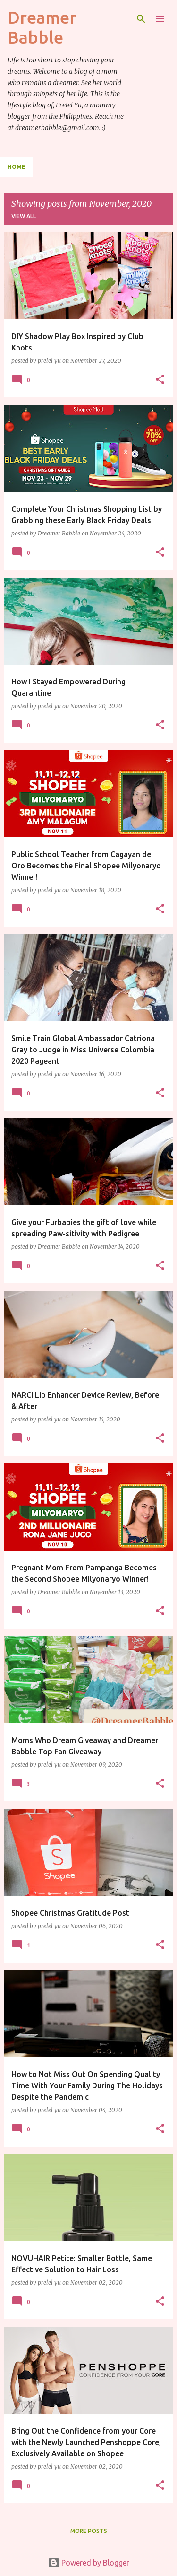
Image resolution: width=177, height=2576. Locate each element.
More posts (88, 2531)
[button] (160, 380)
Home (16, 167)
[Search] (141, 19)
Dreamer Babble (42, 27)
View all (23, 216)
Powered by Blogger (88, 2562)
